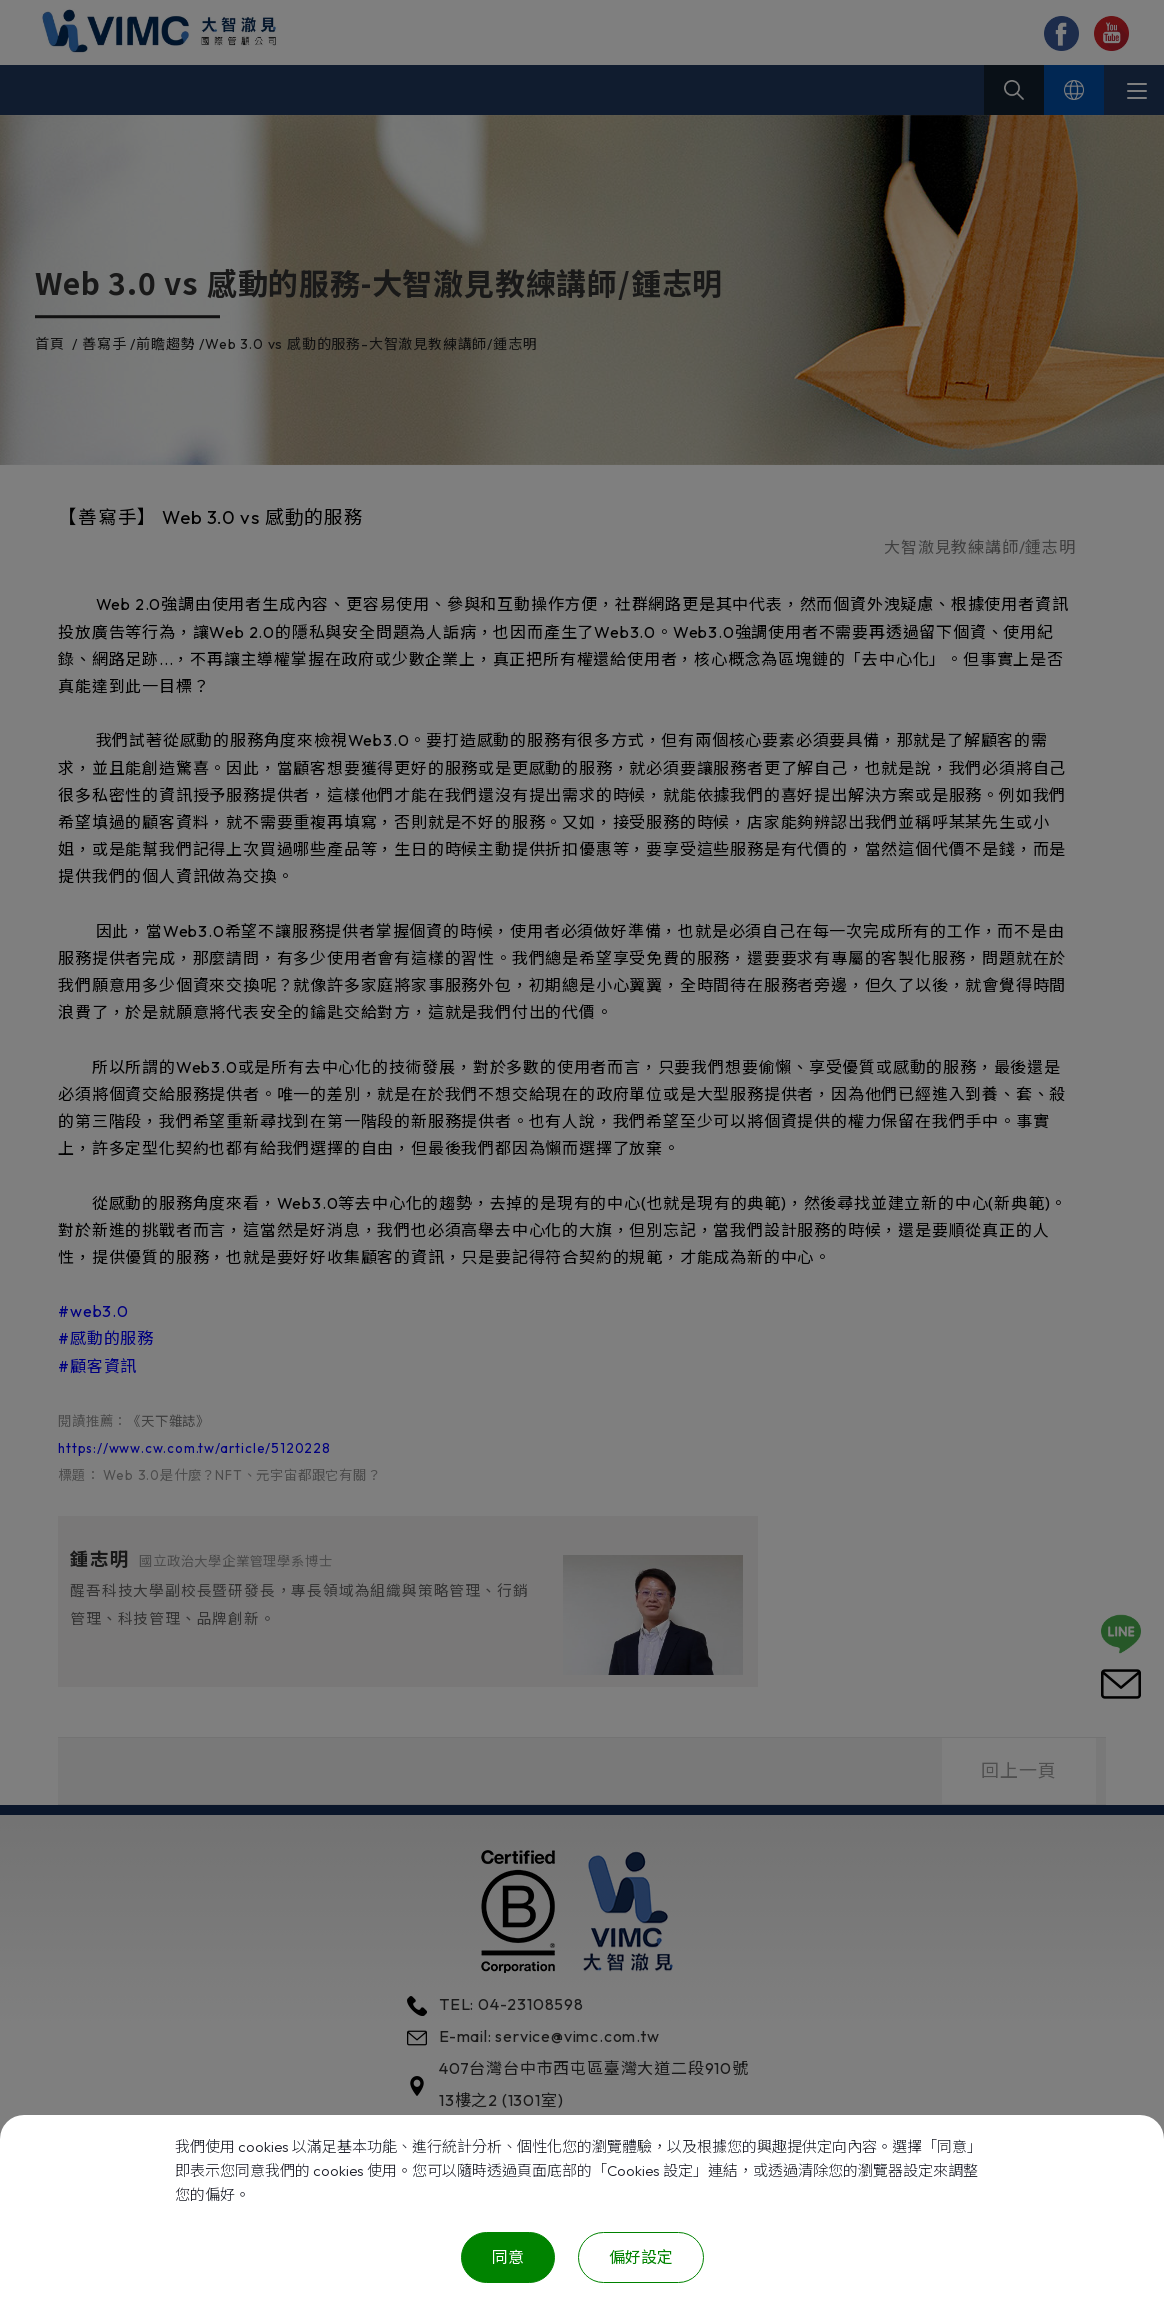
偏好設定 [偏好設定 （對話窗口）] (641, 2257)
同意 (508, 2257)
